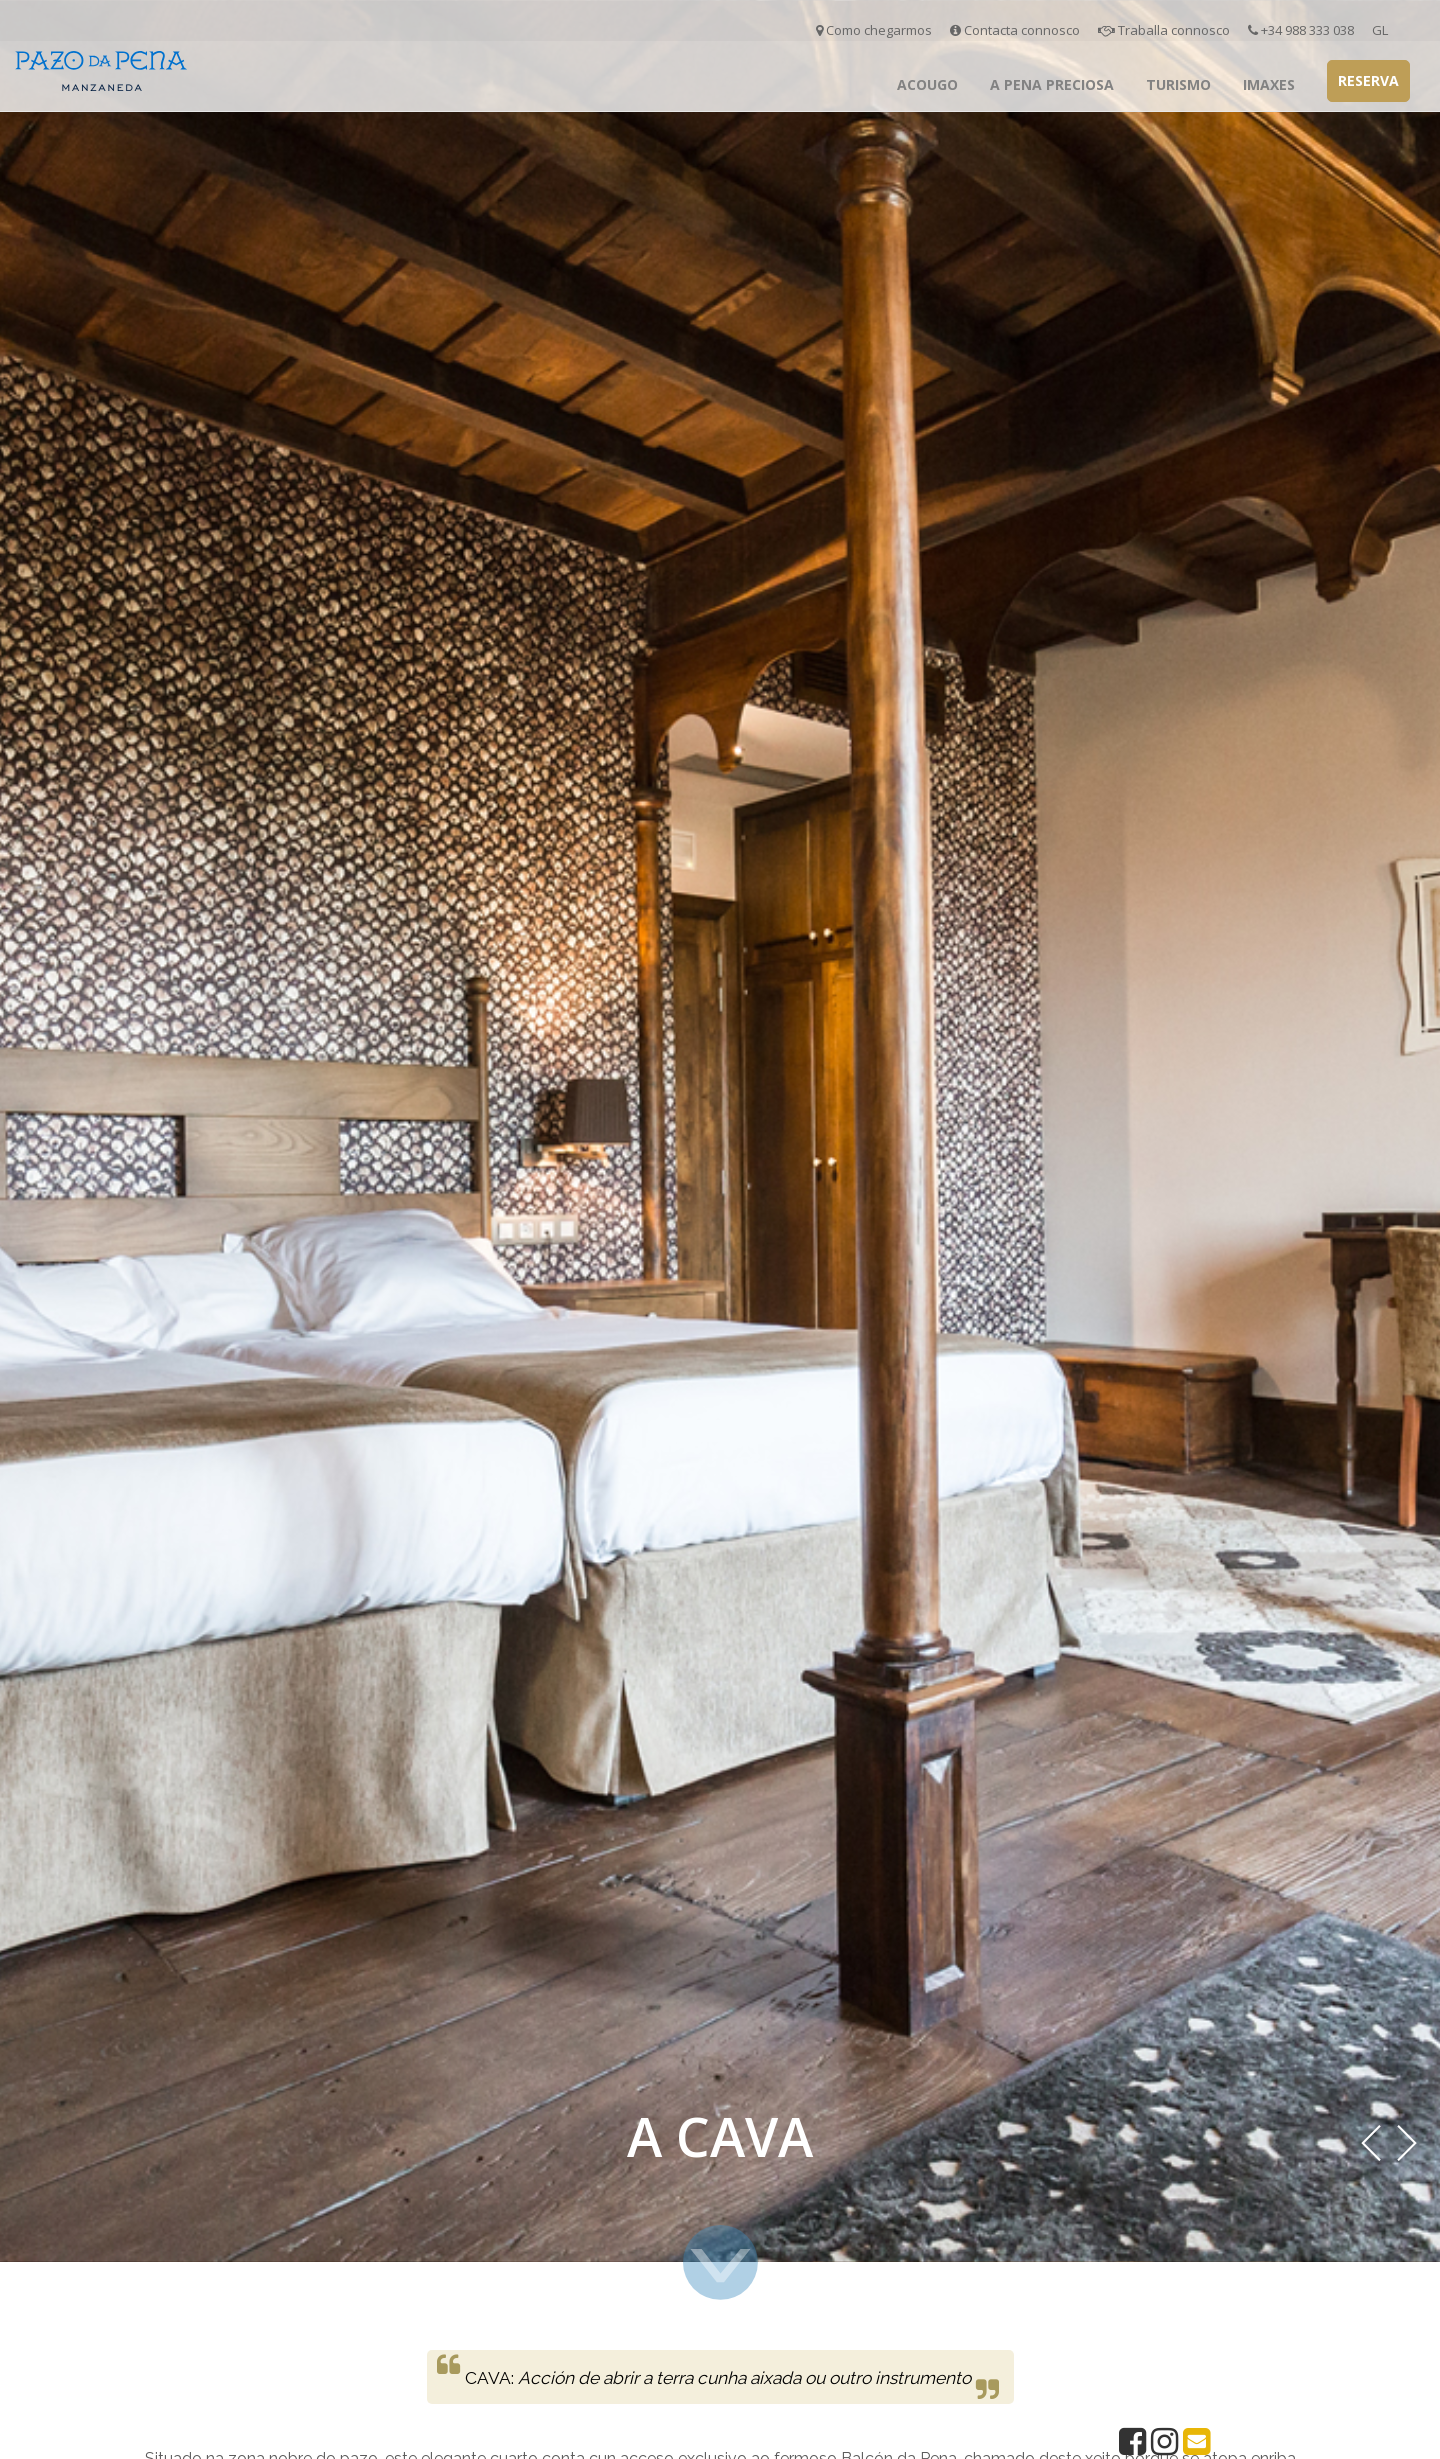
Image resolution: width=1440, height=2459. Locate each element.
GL (1380, 30)
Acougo (927, 84)
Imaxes (1269, 84)
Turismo (1178, 84)
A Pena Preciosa (1052, 84)
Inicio (852, 85)
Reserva (1368, 80)
